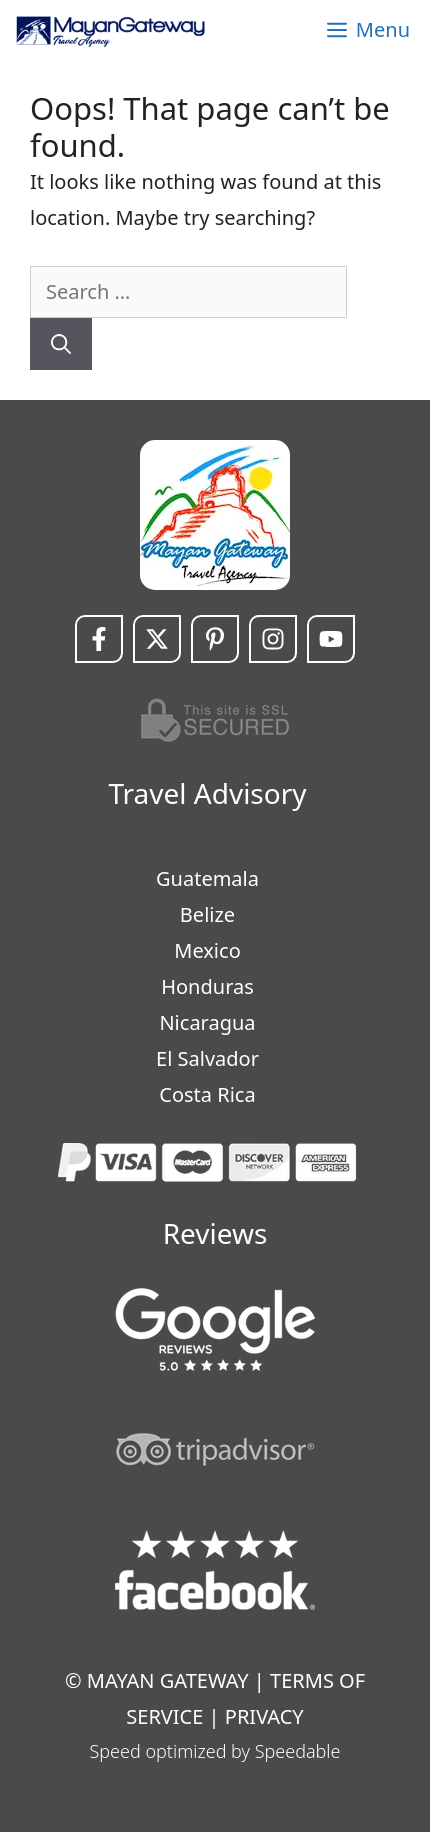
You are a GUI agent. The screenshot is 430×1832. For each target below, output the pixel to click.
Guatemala (207, 878)
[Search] (61, 344)
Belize (207, 914)
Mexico (207, 950)
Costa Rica (207, 1094)
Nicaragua (207, 1022)
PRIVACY (264, 1716)
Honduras (207, 986)
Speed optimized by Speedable (215, 1751)
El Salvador (207, 1058)
